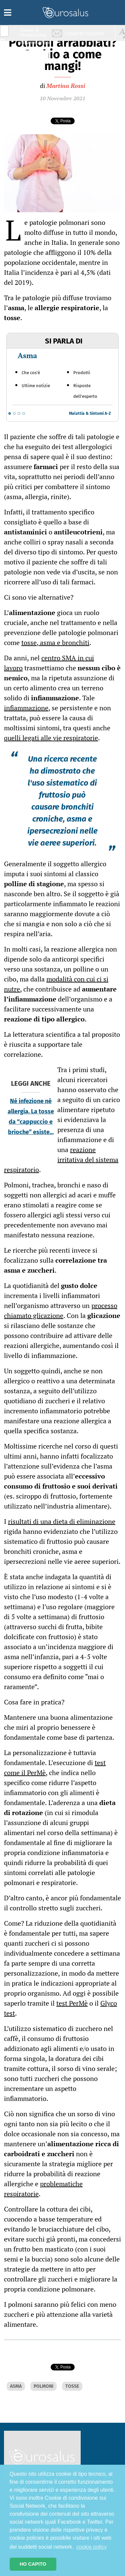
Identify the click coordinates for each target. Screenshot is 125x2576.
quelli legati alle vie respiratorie (51, 737)
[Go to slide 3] (19, 413)
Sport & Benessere (31, 70)
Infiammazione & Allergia (35, 45)
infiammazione (26, 707)
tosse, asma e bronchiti (55, 642)
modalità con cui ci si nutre (56, 983)
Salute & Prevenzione (33, 32)
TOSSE (72, 2386)
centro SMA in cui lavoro (49, 662)
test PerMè (72, 2003)
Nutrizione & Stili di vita (33, 58)
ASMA (16, 2386)
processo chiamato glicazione (60, 1310)
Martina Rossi (65, 86)
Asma (27, 355)
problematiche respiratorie (43, 2188)
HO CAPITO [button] (33, 2564)
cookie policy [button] (91, 2547)
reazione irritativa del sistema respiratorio (61, 1159)
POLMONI (43, 2386)
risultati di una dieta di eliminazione (61, 1521)
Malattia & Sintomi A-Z (90, 413)
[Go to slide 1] (9, 413)
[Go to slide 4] (23, 413)
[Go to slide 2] (14, 413)
